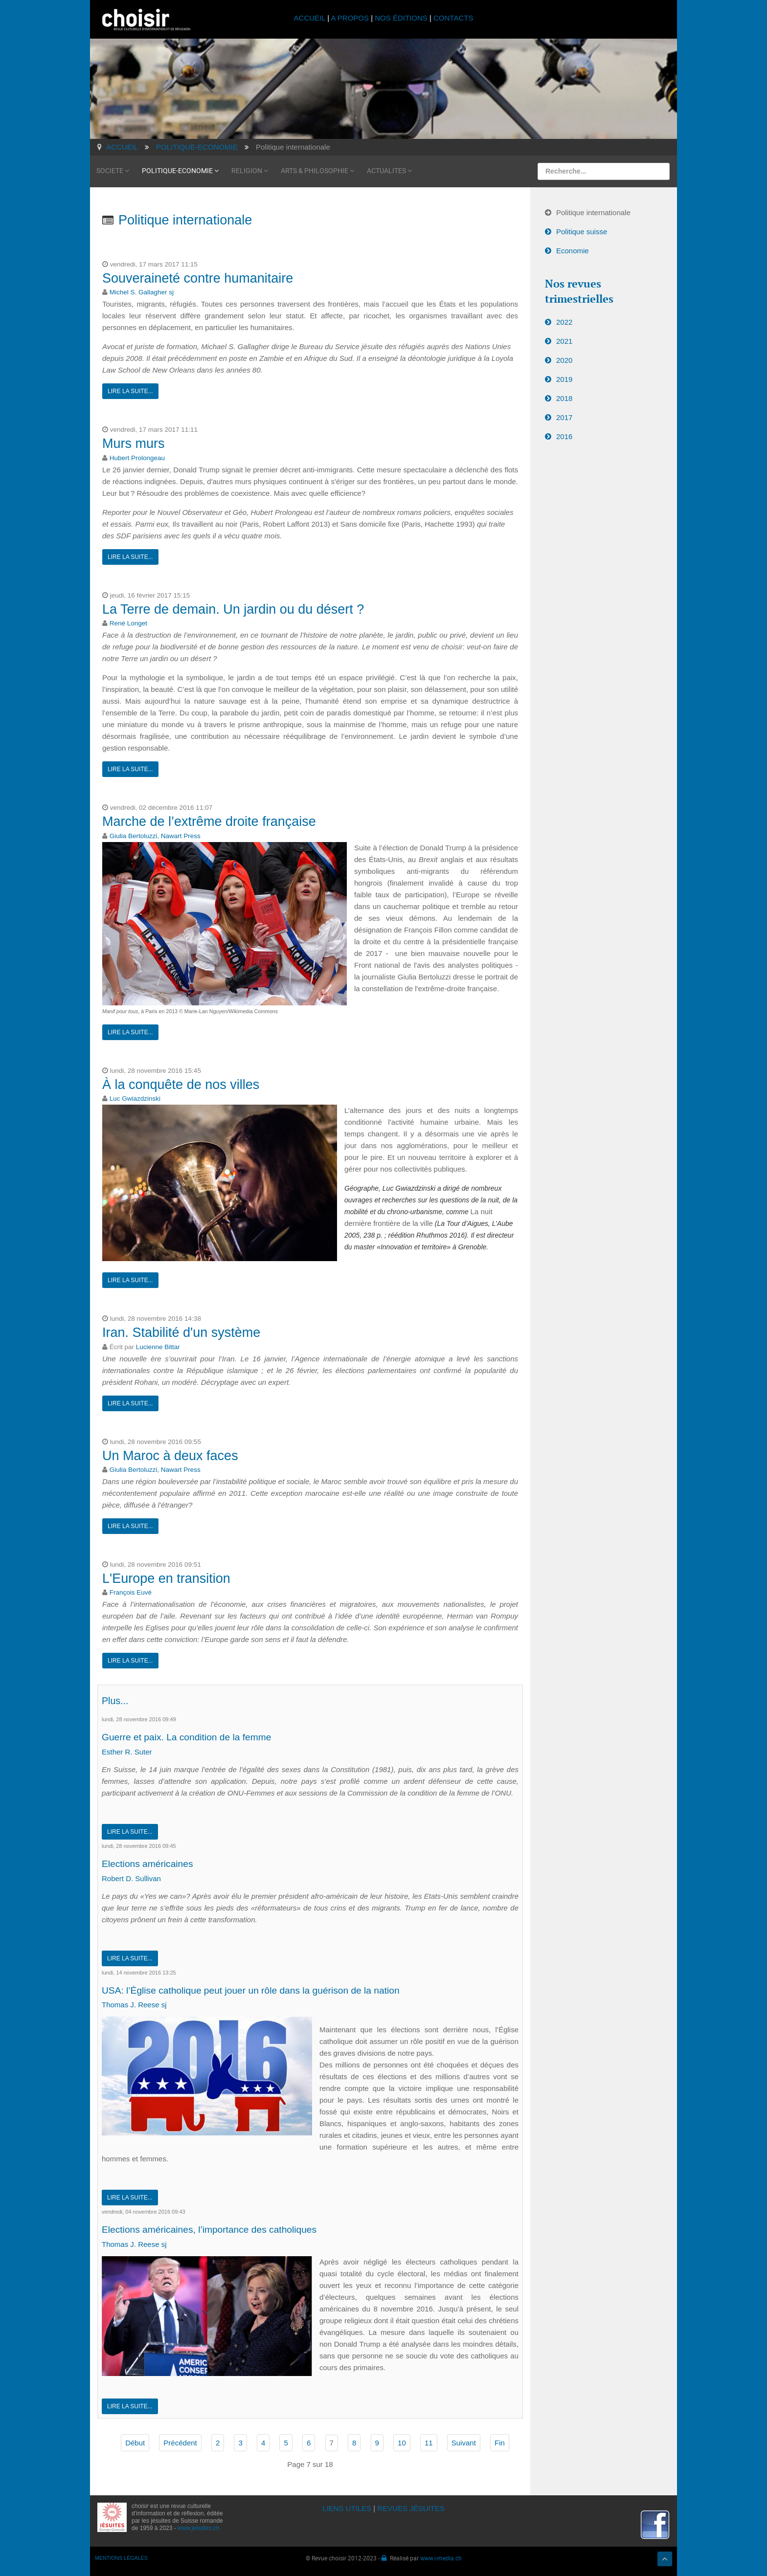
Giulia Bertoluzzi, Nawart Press (155, 835)
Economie (572, 250)
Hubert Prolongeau (137, 458)
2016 (564, 436)
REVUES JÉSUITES (411, 2508)
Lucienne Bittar (158, 1346)
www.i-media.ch (441, 2558)
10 (402, 2443)
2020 (564, 360)
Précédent (180, 2443)
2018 (564, 398)
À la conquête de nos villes (180, 1084)
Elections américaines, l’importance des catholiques (219, 2229)
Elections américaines (152, 1863)
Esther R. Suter (127, 1752)
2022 (564, 322)
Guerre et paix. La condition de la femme (194, 1736)
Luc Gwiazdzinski (135, 1098)
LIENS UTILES (346, 2508)
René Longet (128, 623)
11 (429, 2443)
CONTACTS (453, 18)
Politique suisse (581, 231)
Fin (500, 2443)
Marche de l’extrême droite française (209, 821)
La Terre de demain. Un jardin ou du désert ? (233, 609)
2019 (564, 379)
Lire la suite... (130, 391)
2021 (564, 341)
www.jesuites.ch (198, 2528)
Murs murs (133, 443)
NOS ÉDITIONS (401, 18)
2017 (564, 417)
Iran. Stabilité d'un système (181, 1332)
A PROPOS (350, 18)
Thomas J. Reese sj (134, 2004)
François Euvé (131, 1592)
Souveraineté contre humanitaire (197, 278)
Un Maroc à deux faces (170, 1455)
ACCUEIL (311, 18)
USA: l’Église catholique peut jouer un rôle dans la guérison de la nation (265, 1990)
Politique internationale (593, 212)
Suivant (463, 2443)
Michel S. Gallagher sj (142, 292)
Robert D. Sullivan (131, 1878)
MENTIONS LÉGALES (121, 2558)
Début (135, 2443)
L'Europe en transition (166, 1578)
